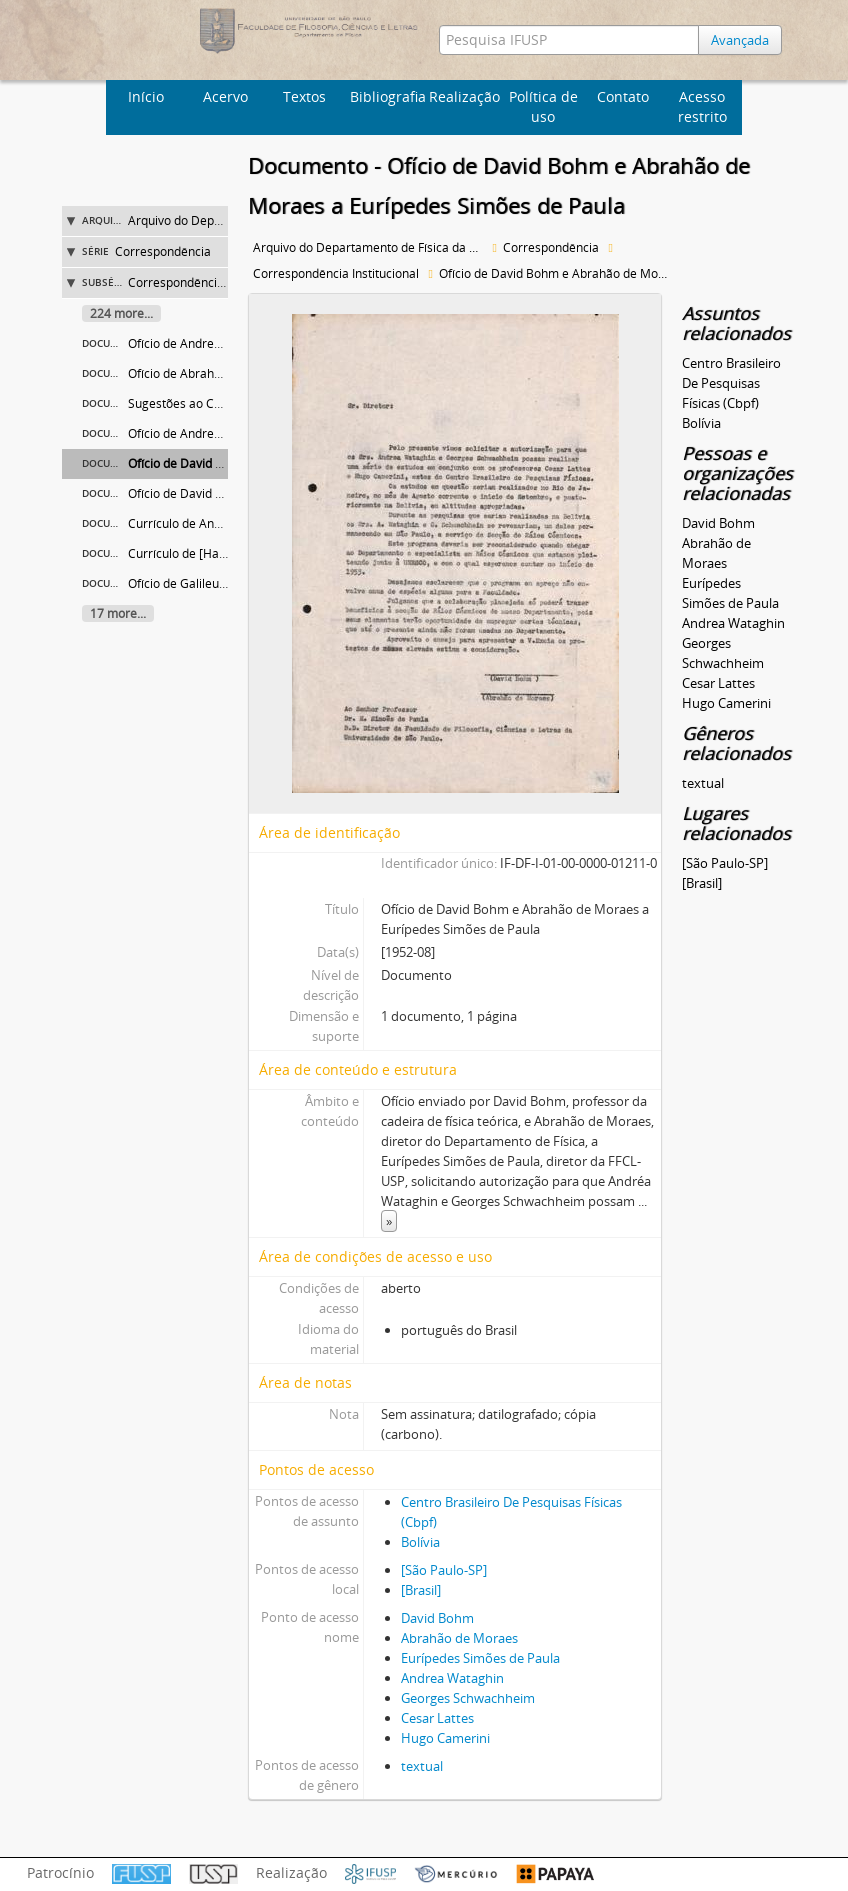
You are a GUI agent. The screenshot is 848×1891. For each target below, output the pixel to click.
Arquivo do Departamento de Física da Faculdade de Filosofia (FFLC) (370, 247)
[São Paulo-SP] (444, 1570)
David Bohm (437, 1618)
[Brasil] (421, 1590)
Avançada (740, 40)
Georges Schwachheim (468, 1698)
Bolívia (420, 1542)
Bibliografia (387, 96)
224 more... (121, 313)
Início (146, 96)
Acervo (225, 96)
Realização (464, 96)
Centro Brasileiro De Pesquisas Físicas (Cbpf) (731, 383)
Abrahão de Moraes (459, 1638)
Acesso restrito (702, 106)
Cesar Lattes (437, 1718)
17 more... (118, 613)
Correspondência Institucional (211, 282)
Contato (623, 96)
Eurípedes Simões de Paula (480, 1658)
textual (422, 1766)
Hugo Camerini (445, 1738)
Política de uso (543, 106)
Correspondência (163, 251)
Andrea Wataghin (452, 1678)
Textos (304, 96)
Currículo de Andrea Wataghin (212, 523)
